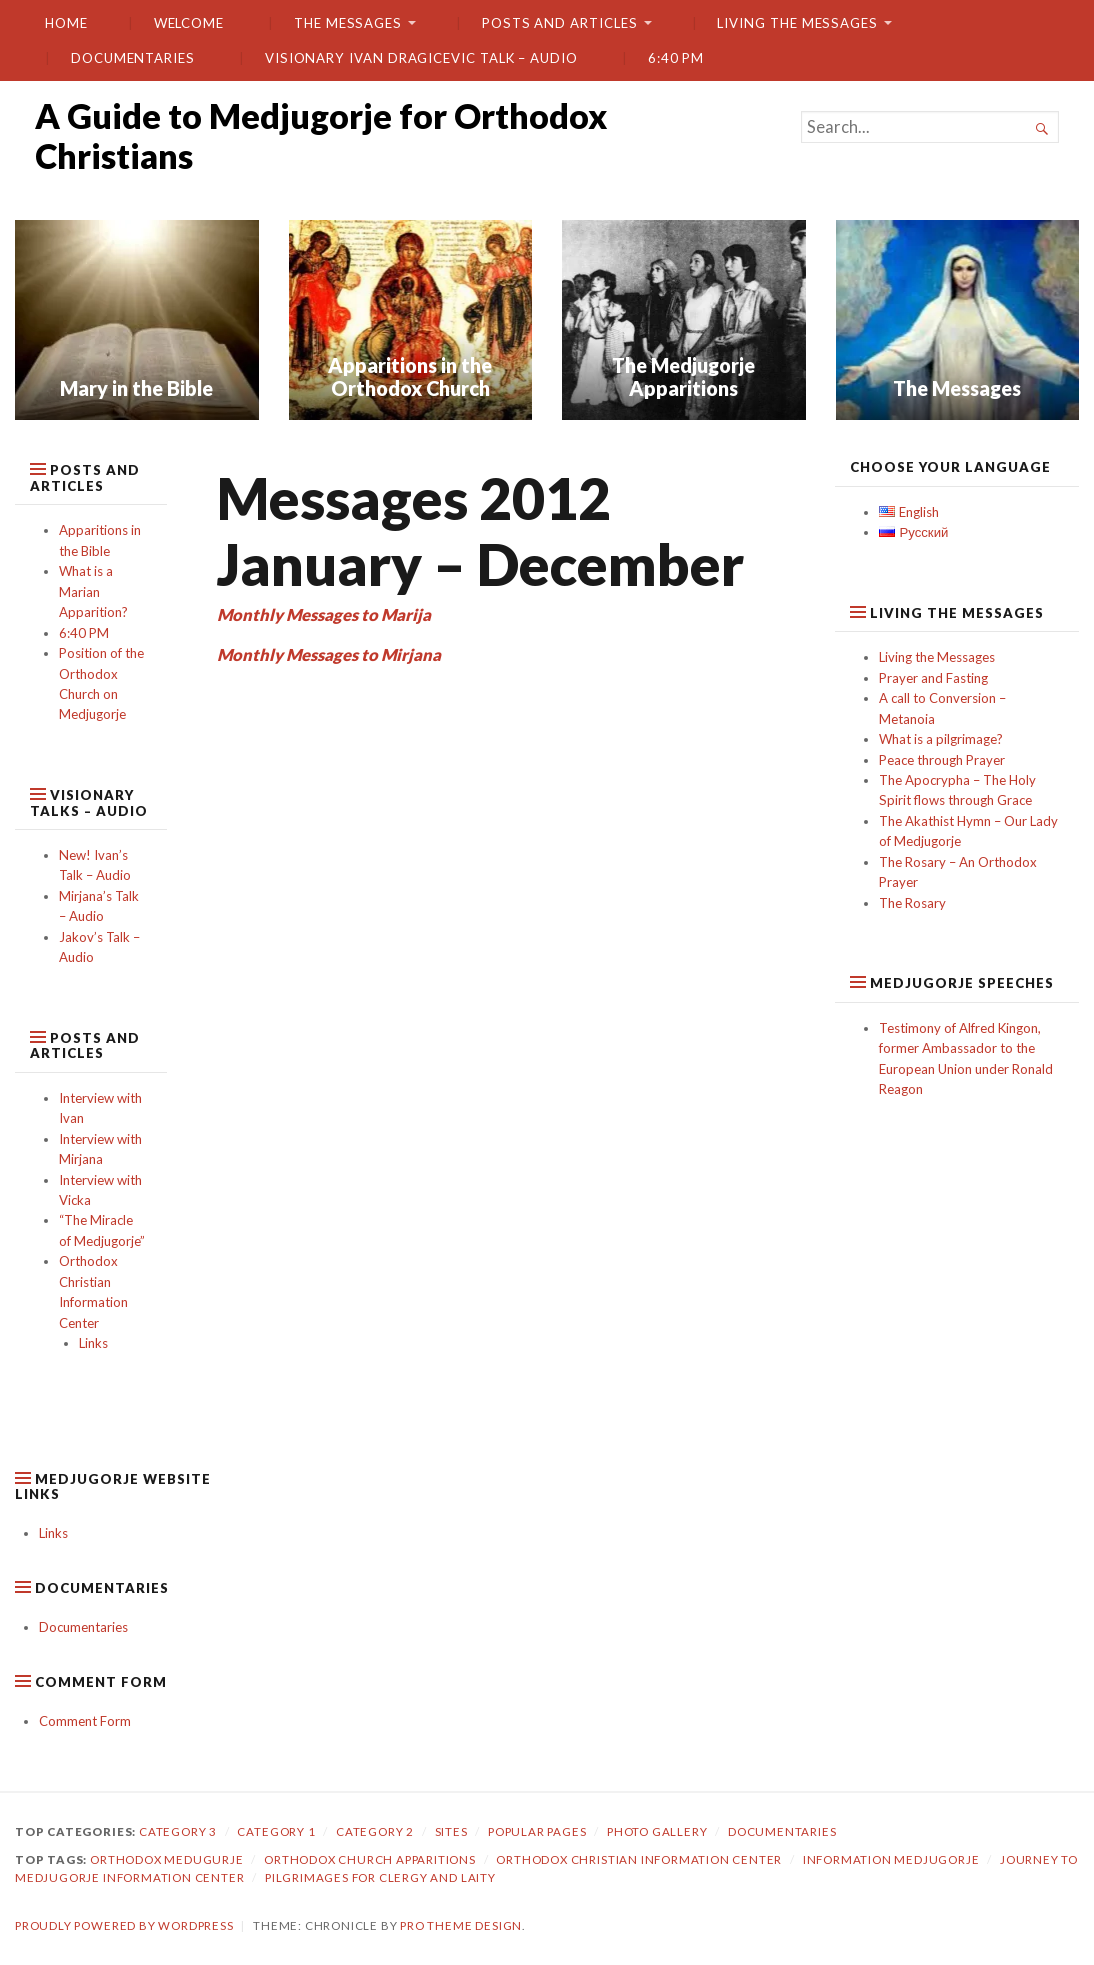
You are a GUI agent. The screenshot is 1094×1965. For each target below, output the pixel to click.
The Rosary (912, 903)
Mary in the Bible (136, 388)
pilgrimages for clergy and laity (380, 1877)
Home (66, 23)
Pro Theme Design (461, 1925)
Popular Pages (537, 1831)
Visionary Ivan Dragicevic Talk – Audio (421, 58)
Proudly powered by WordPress (124, 1925)
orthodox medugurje (167, 1859)
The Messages (348, 23)
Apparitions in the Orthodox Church (410, 376)
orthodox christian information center (639, 1859)
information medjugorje (891, 1859)
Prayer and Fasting (933, 678)
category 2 (375, 1831)
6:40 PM (676, 58)
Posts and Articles (560, 23)
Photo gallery (657, 1831)
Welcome (189, 23)
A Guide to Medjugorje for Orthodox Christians (321, 135)
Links (93, 1343)
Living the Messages (797, 23)
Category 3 (178, 1831)
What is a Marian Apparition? (93, 591)
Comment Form (85, 1721)
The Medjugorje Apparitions (683, 376)
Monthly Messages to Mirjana (329, 655)
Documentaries (133, 58)
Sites (451, 1831)
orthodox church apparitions (370, 1859)
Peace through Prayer (942, 760)
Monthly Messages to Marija (324, 615)
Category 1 (276, 1831)
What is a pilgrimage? (941, 739)
